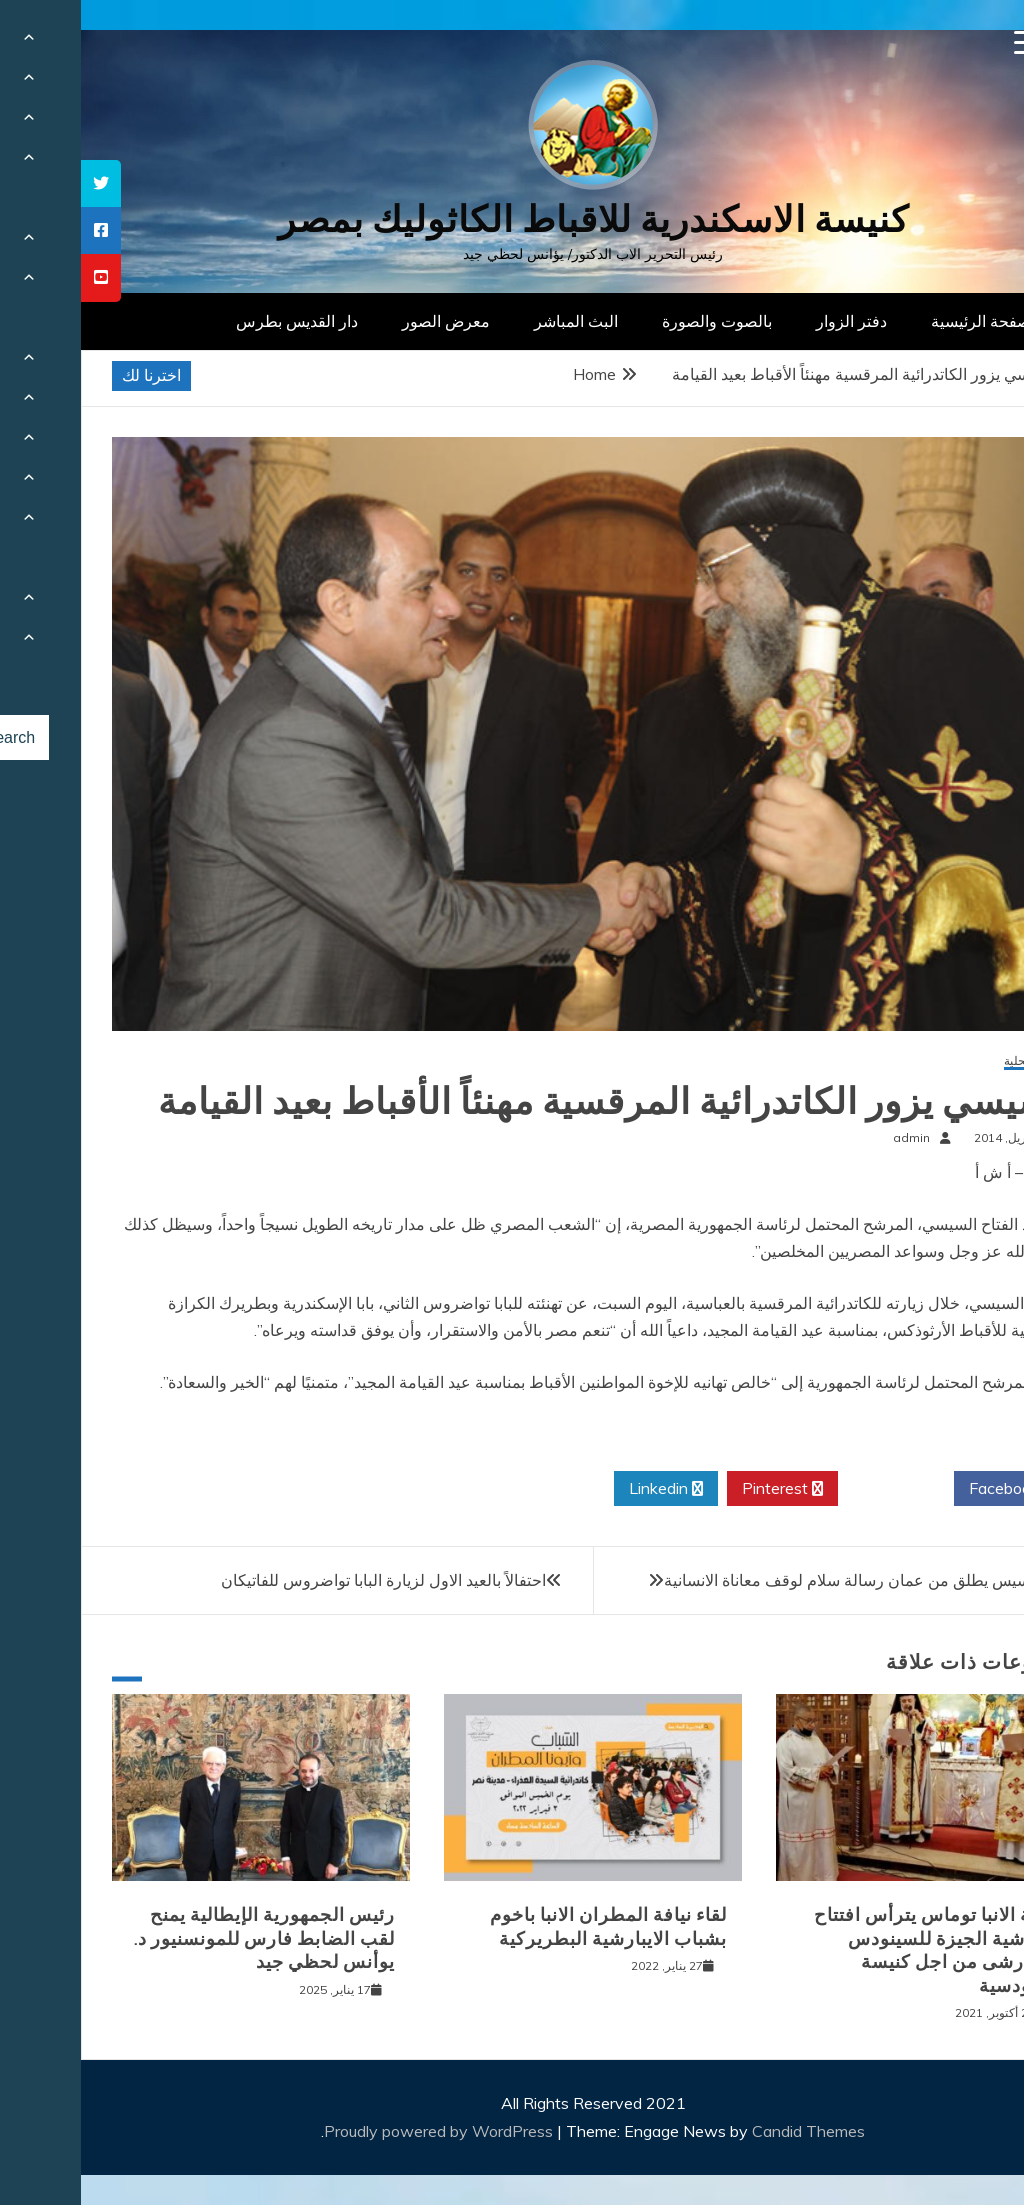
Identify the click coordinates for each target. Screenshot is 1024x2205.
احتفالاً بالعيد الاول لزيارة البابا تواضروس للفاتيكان (302, 1580)
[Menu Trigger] (945, 42)
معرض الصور (365, 321)
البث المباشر (495, 321)
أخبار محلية (950, 1061)
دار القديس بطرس (216, 321)
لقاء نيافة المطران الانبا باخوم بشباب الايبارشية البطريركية (527, 1926)
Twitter (815, 1489)
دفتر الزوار (770, 321)
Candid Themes (727, 2131)
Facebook (930, 1489)
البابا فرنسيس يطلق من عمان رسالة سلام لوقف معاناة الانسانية (793, 1580)
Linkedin (585, 1489)
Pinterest (701, 1489)
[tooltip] (20, 183)
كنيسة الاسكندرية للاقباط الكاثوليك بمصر (512, 219)
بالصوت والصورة (636, 321)
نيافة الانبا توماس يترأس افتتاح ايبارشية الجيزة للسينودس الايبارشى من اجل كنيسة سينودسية (855, 1950)
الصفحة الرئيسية (904, 321)
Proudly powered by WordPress (359, 2131)
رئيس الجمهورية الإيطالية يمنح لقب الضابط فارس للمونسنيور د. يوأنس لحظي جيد (183, 1938)
